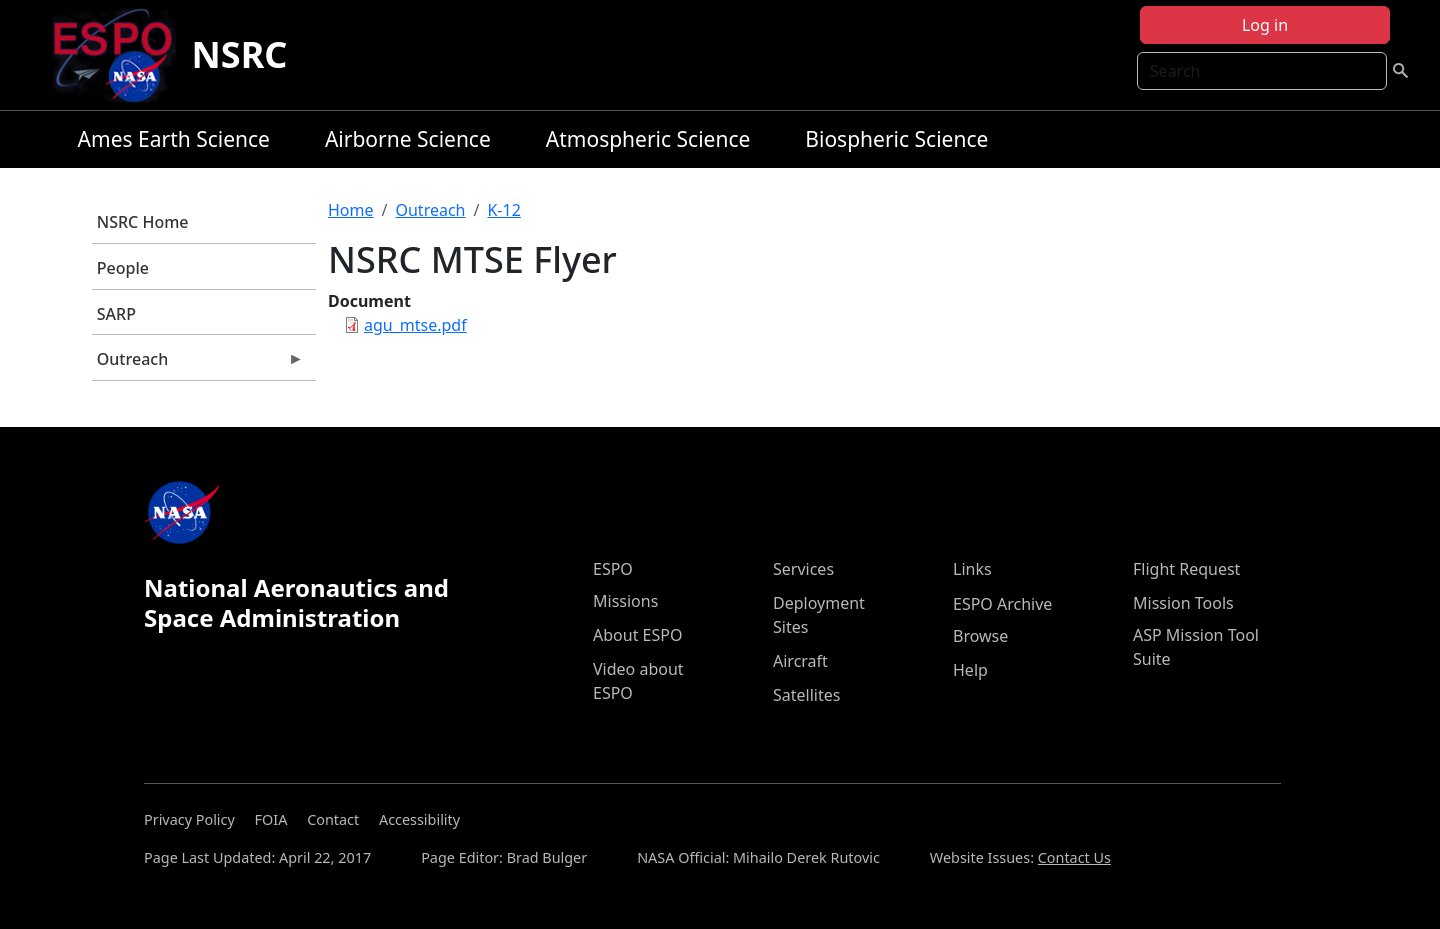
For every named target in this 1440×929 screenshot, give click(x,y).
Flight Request (1186, 569)
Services (803, 569)
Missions (625, 601)
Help (970, 670)
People (123, 268)
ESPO (613, 569)
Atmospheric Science (648, 139)
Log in (1265, 25)
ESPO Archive (1002, 604)
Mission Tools (1183, 603)
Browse (980, 636)
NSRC (240, 54)
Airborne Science (408, 139)
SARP (116, 314)
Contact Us (1074, 857)
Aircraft (800, 661)
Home (351, 210)
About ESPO (637, 635)
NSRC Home (143, 222)
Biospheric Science (896, 139)
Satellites (806, 695)
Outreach (198, 364)
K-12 (503, 210)
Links (972, 569)
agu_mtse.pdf (415, 325)
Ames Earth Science (174, 139)
